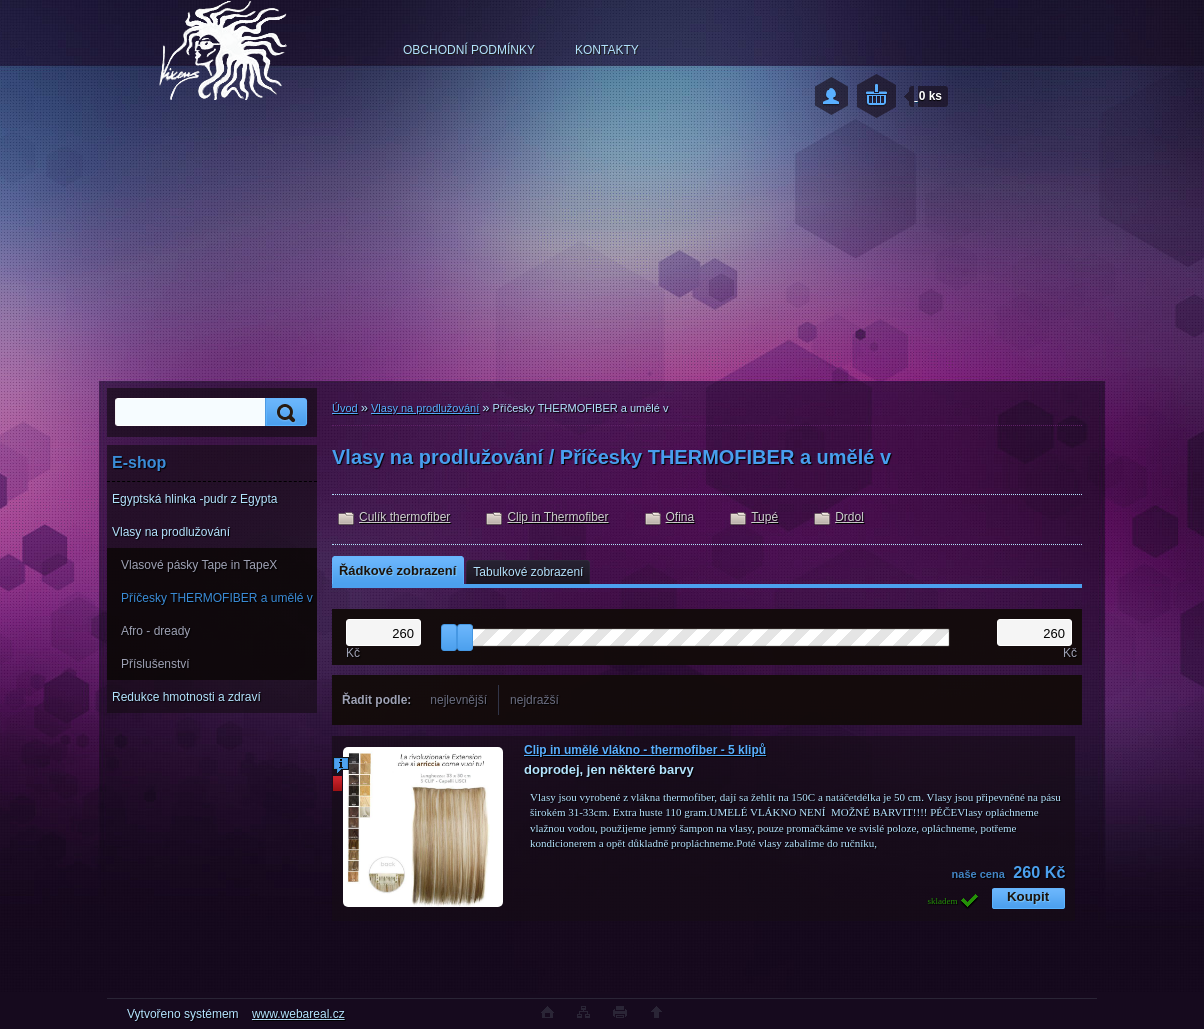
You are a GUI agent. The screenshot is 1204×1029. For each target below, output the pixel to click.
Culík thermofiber (404, 517)
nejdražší (534, 700)
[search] (283, 412)
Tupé (764, 517)
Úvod (345, 408)
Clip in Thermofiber (557, 517)
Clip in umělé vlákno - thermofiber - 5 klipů (645, 750)
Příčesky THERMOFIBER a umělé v (217, 598)
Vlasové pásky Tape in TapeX (199, 565)
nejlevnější (458, 700)
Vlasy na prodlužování (171, 532)
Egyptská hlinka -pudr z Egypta (194, 499)
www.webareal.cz (298, 1014)
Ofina (680, 517)
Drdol (849, 517)
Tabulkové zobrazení (528, 572)
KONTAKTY (607, 50)
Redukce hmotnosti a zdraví (186, 697)
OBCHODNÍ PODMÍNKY (469, 50)
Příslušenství (155, 664)
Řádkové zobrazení (397, 570)
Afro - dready (155, 631)
